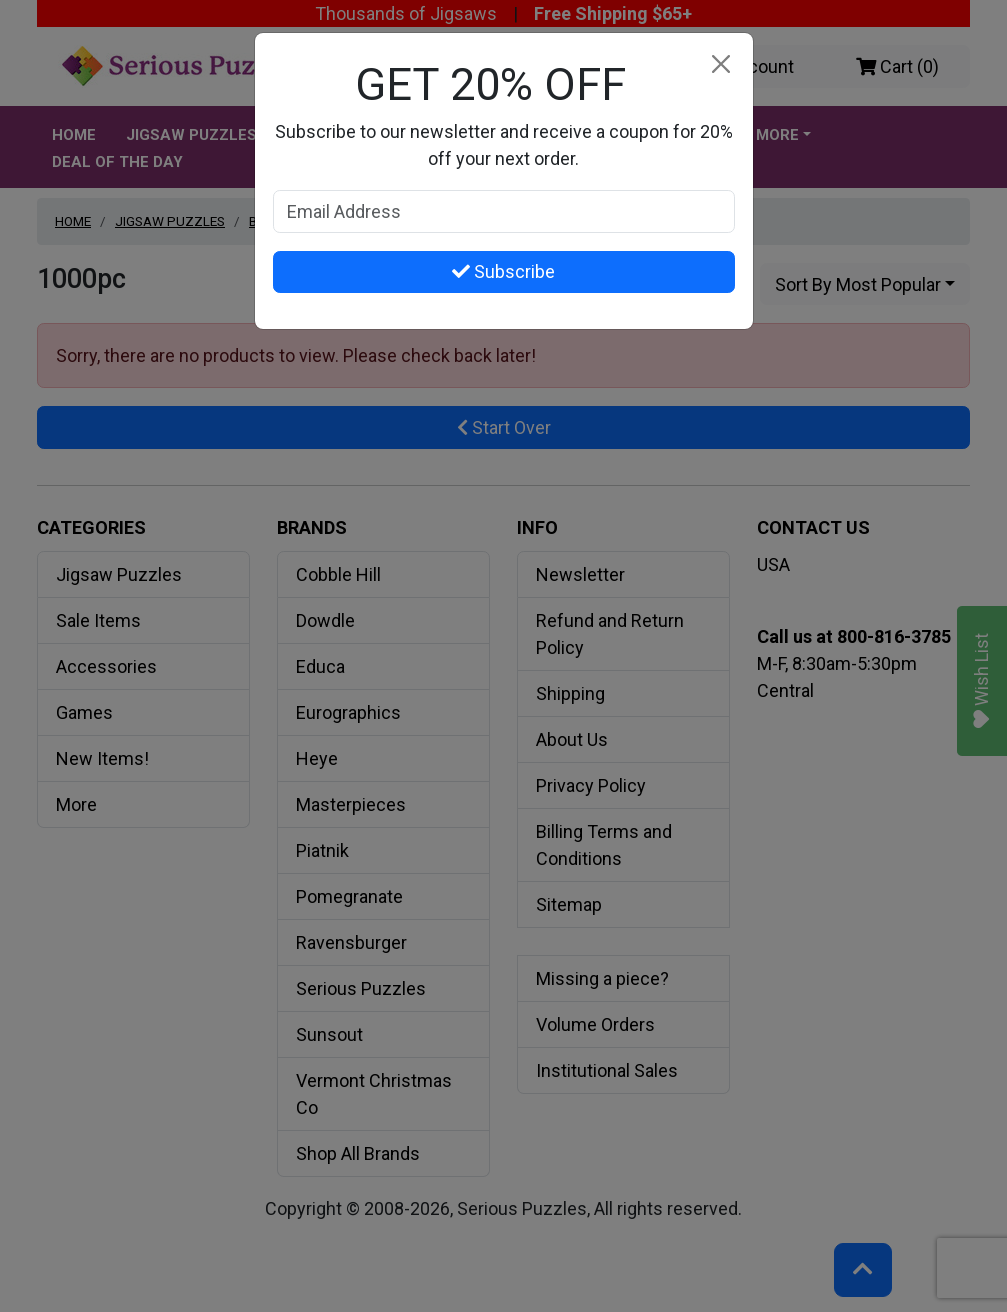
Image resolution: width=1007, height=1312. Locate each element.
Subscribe (503, 271)
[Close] (721, 64)
